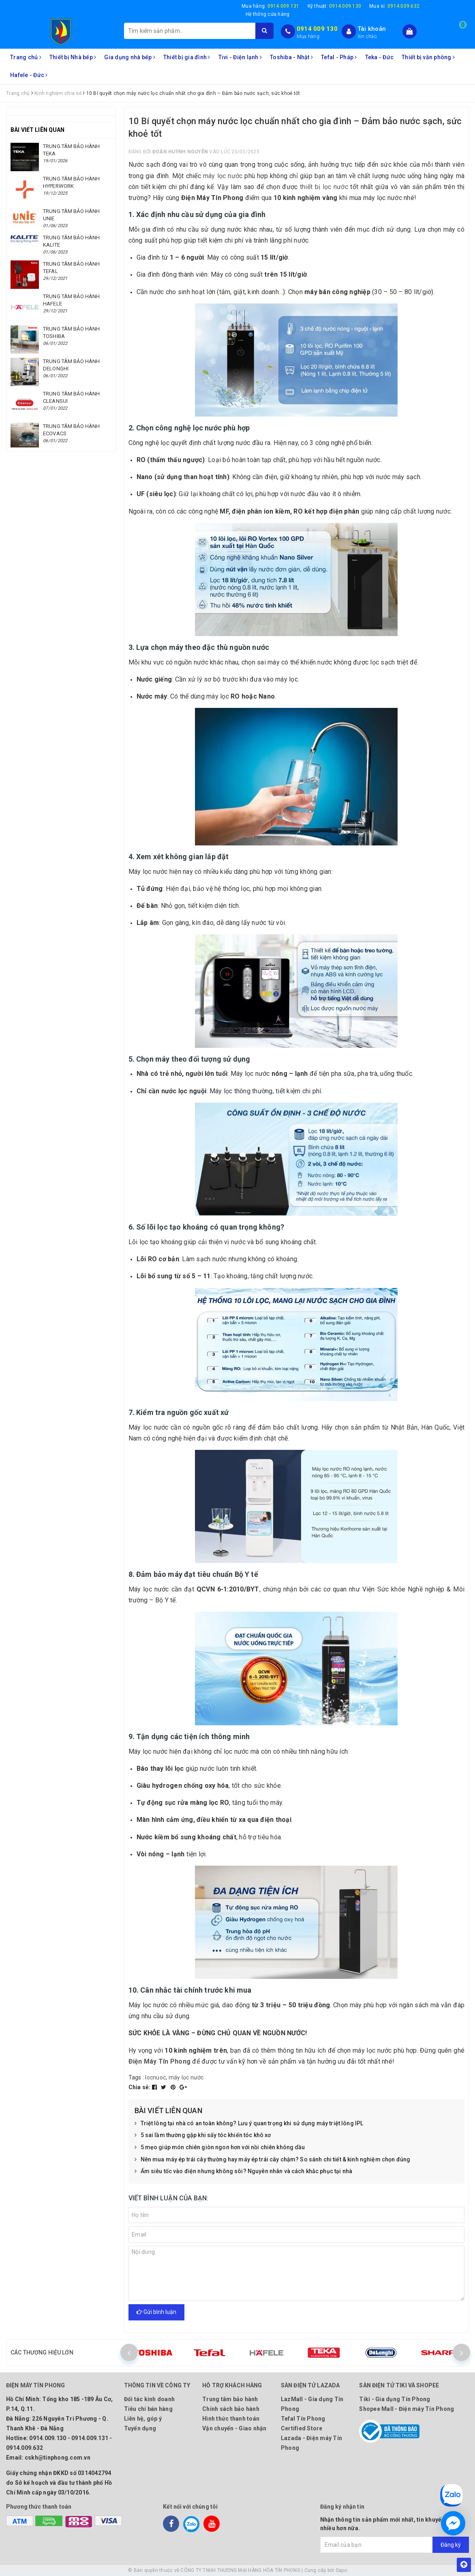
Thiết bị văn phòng (428, 57)
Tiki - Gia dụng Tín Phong (394, 2399)
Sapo (341, 2570)
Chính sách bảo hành (230, 2409)
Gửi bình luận (156, 2312)
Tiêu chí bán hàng (148, 2409)
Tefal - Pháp (339, 57)
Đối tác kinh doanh (149, 2399)
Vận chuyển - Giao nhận (234, 2428)
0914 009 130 (317, 28)
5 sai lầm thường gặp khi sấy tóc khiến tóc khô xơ (203, 2135)
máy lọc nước (223, 176)
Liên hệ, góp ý (143, 2418)
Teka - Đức (379, 57)
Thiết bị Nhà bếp (72, 57)
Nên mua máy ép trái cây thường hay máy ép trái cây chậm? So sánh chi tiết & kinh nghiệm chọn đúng (273, 2160)
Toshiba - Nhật (291, 57)
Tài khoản (371, 28)
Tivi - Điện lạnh (240, 57)
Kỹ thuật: (335, 6)
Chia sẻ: (139, 2087)
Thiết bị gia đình (186, 57)
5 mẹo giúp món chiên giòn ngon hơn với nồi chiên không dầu (220, 2148)
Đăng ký (451, 2545)
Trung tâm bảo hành (230, 2399)
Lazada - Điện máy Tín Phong (311, 2443)
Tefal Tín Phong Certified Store (303, 2423)
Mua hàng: (271, 6)
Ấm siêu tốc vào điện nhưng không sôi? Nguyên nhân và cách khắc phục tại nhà (244, 2171)
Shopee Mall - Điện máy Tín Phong (406, 2409)
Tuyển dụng (140, 2428)
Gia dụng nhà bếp (129, 57)
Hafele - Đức (29, 75)
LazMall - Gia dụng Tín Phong (312, 2404)
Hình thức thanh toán (230, 2418)
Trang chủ (25, 57)
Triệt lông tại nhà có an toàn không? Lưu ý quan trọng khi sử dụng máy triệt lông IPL (249, 2124)
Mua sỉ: (394, 6)
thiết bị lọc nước (324, 187)
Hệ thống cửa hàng (267, 14)
